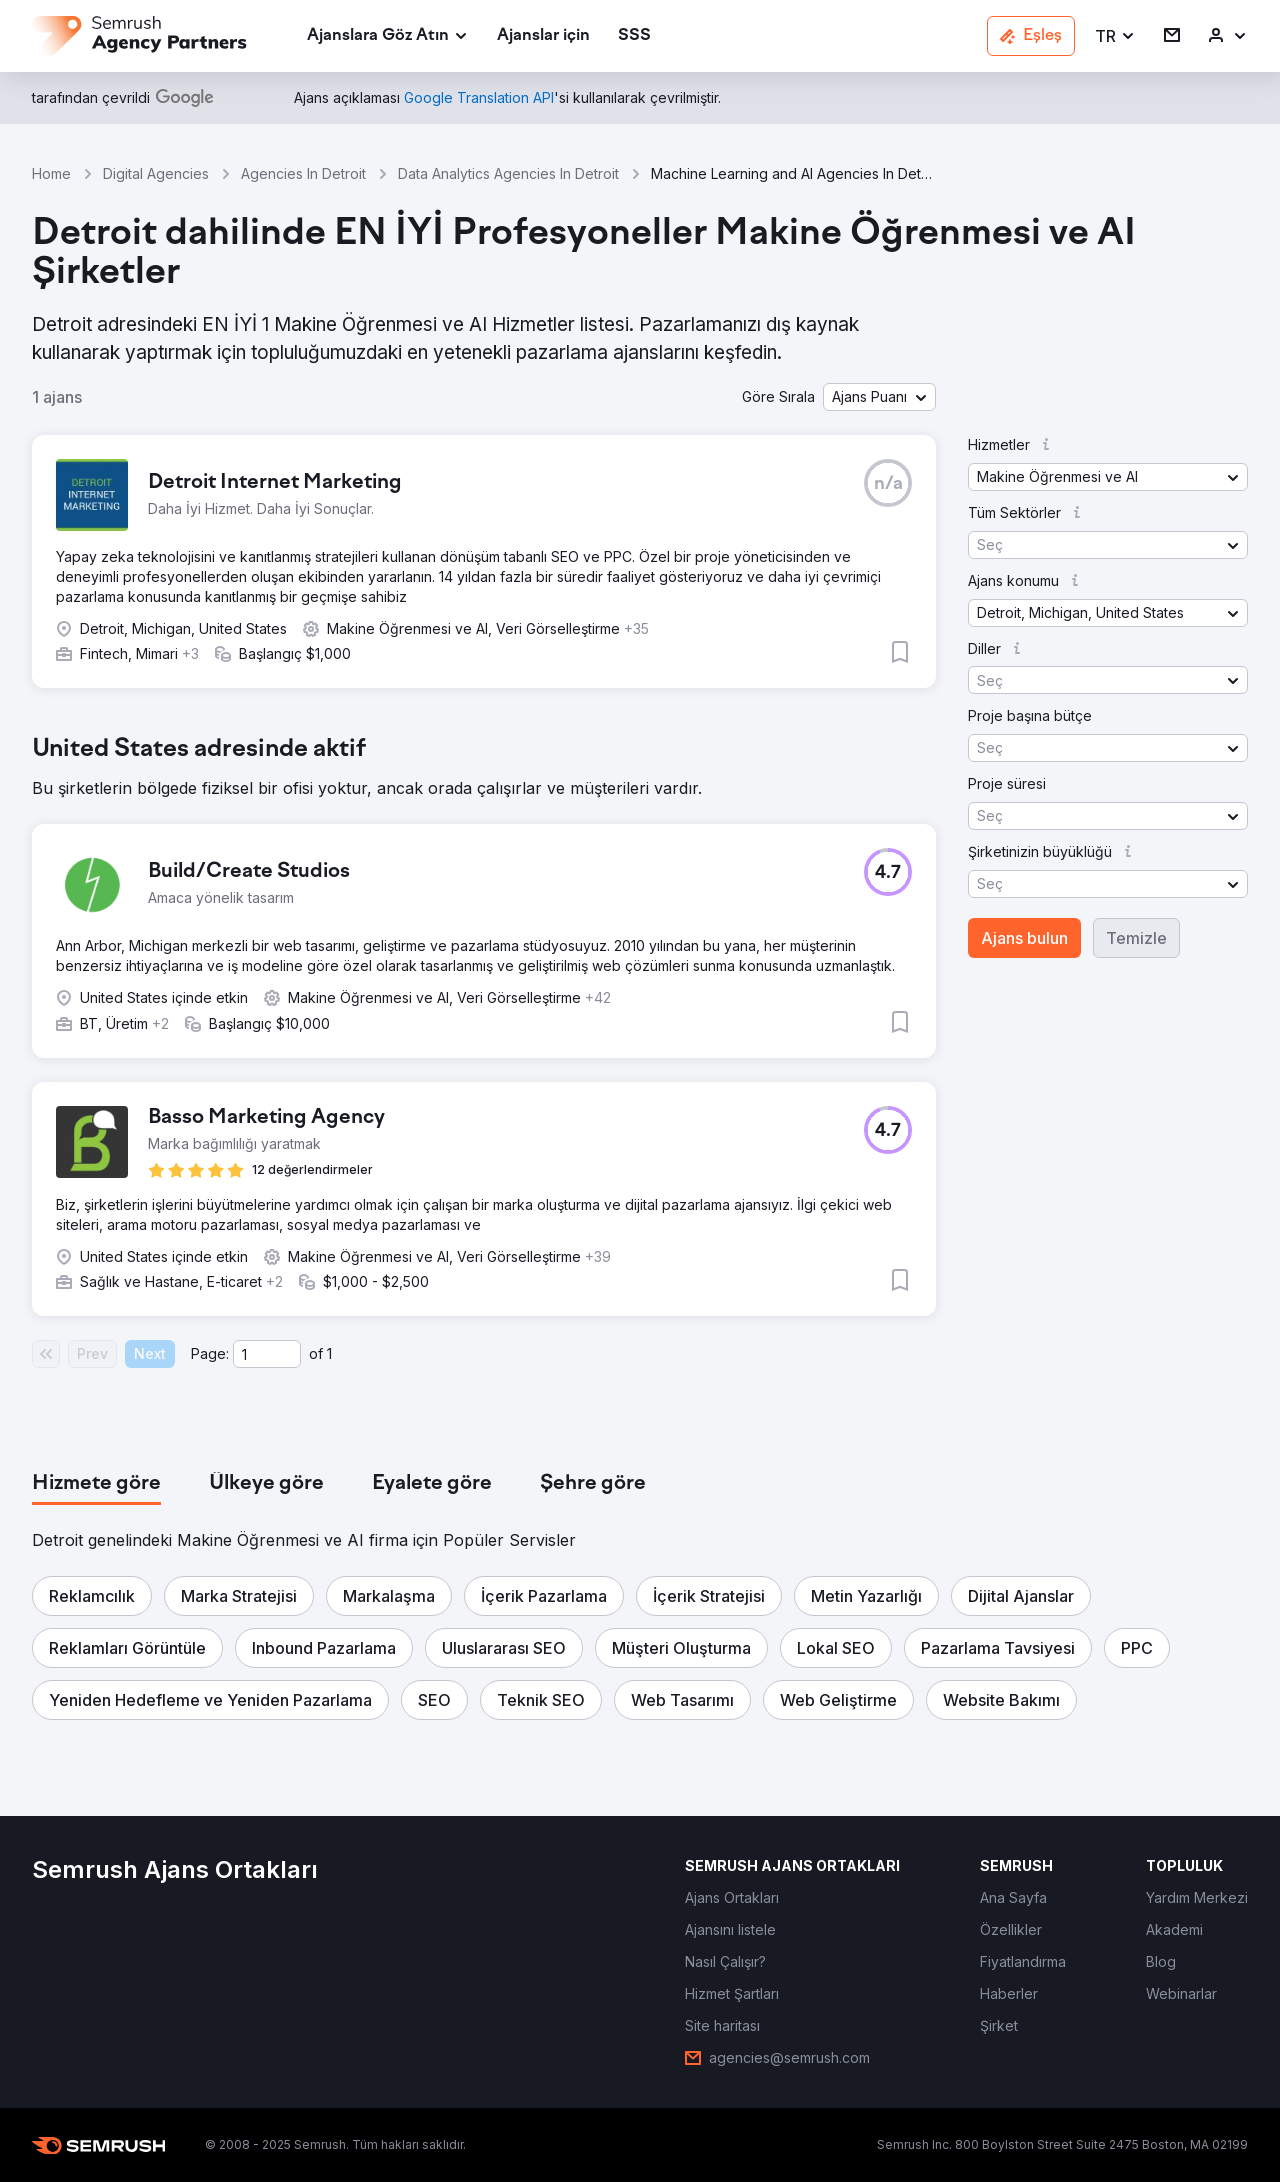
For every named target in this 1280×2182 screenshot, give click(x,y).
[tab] (96, 1484)
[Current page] (267, 1354)
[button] (1115, 36)
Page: (210, 1353)
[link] (543, 36)
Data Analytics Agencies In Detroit (508, 173)
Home (51, 173)
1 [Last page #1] (329, 1353)
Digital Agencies (156, 173)
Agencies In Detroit (303, 173)
